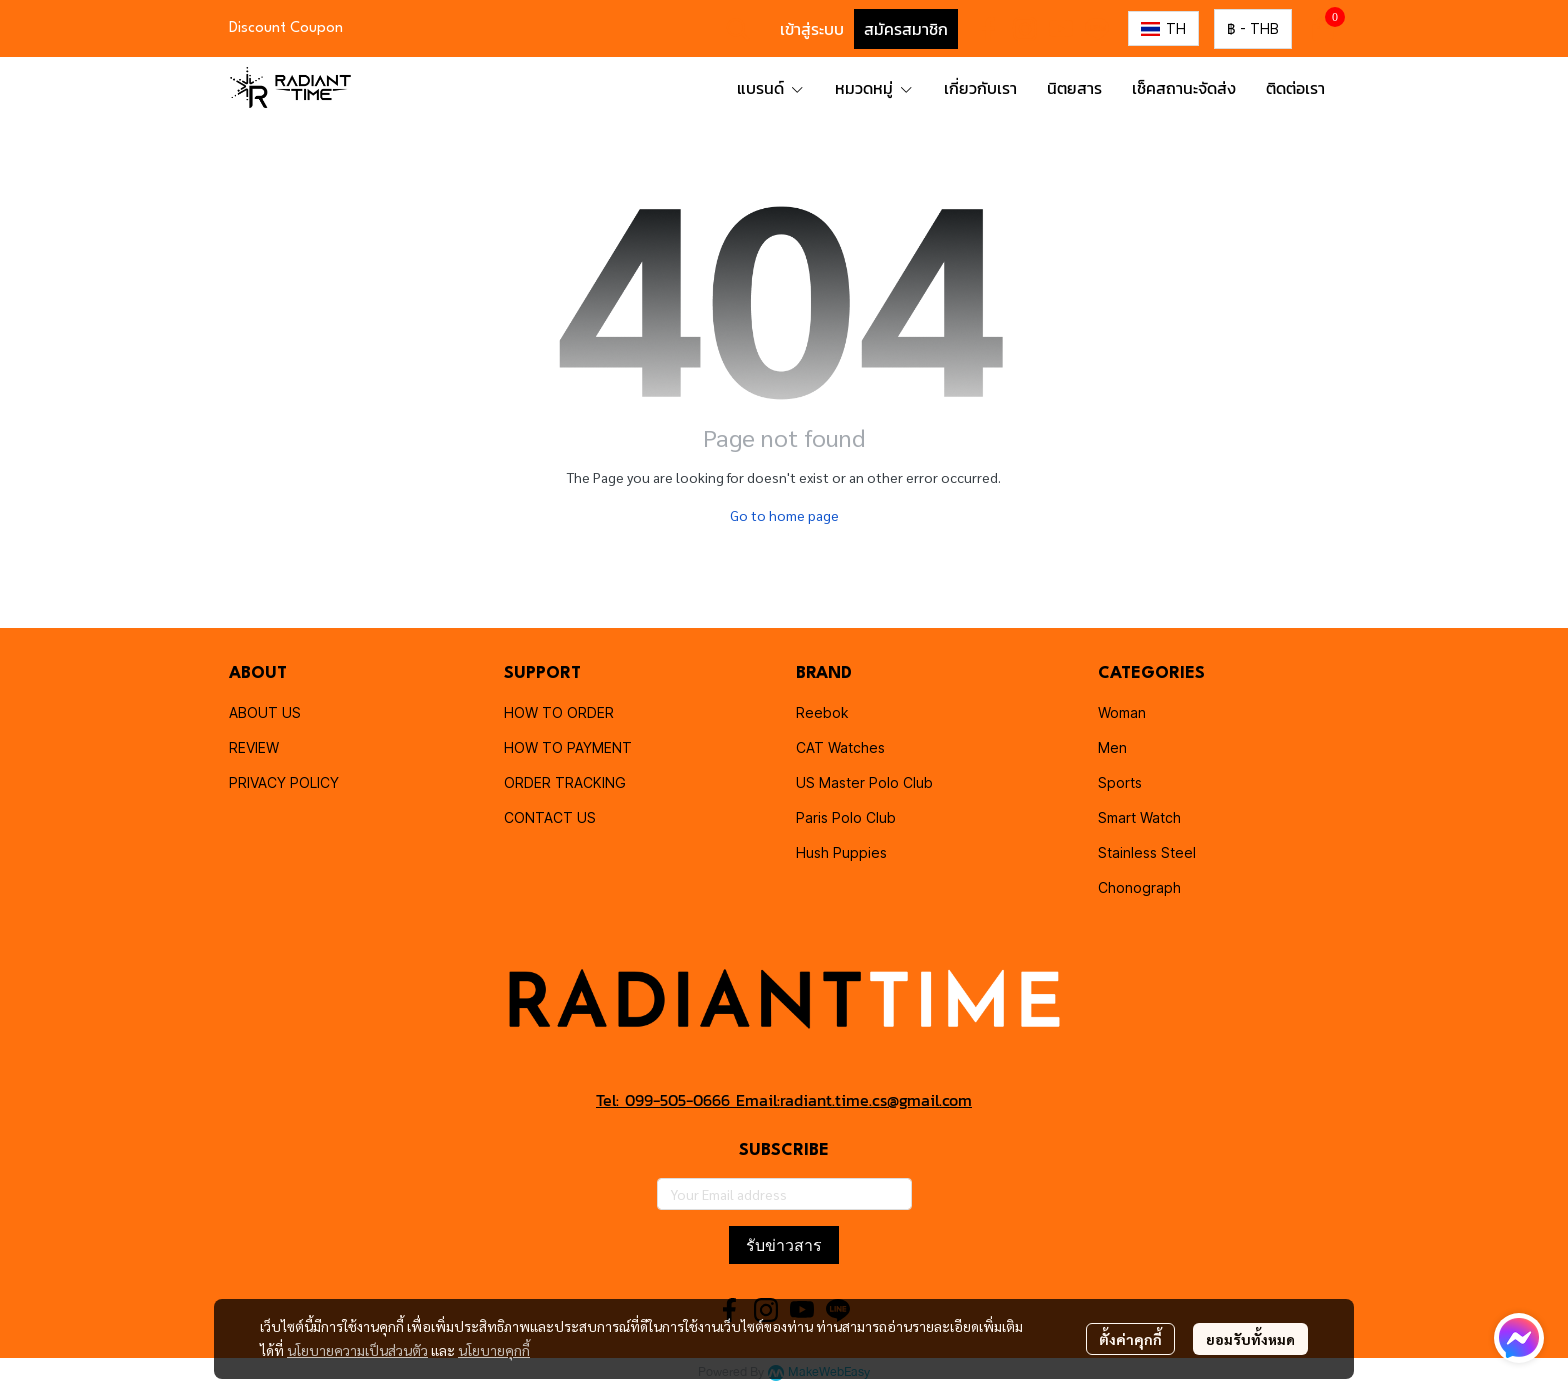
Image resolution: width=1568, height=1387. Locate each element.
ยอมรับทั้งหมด (1250, 1339)
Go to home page (784, 515)
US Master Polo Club (864, 782)
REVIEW (254, 747)
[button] (738, 29)
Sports (1120, 782)
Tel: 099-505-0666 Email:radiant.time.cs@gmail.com (784, 1100)
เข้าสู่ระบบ (812, 29)
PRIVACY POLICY (284, 782)
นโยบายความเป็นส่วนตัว (357, 1350)
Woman (1122, 712)
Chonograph (1139, 887)
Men (1112, 747)
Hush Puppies (841, 852)
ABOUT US (265, 712)
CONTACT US (550, 817)
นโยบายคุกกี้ (494, 1350)
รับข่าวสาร (784, 1245)
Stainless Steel (1147, 852)
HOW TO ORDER (559, 712)
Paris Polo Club (846, 817)
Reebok (822, 712)
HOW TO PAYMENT (568, 747)
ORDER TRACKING (565, 782)
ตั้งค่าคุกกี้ (1130, 1339)
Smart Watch (1139, 817)
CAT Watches (840, 747)
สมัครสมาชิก (906, 29)
